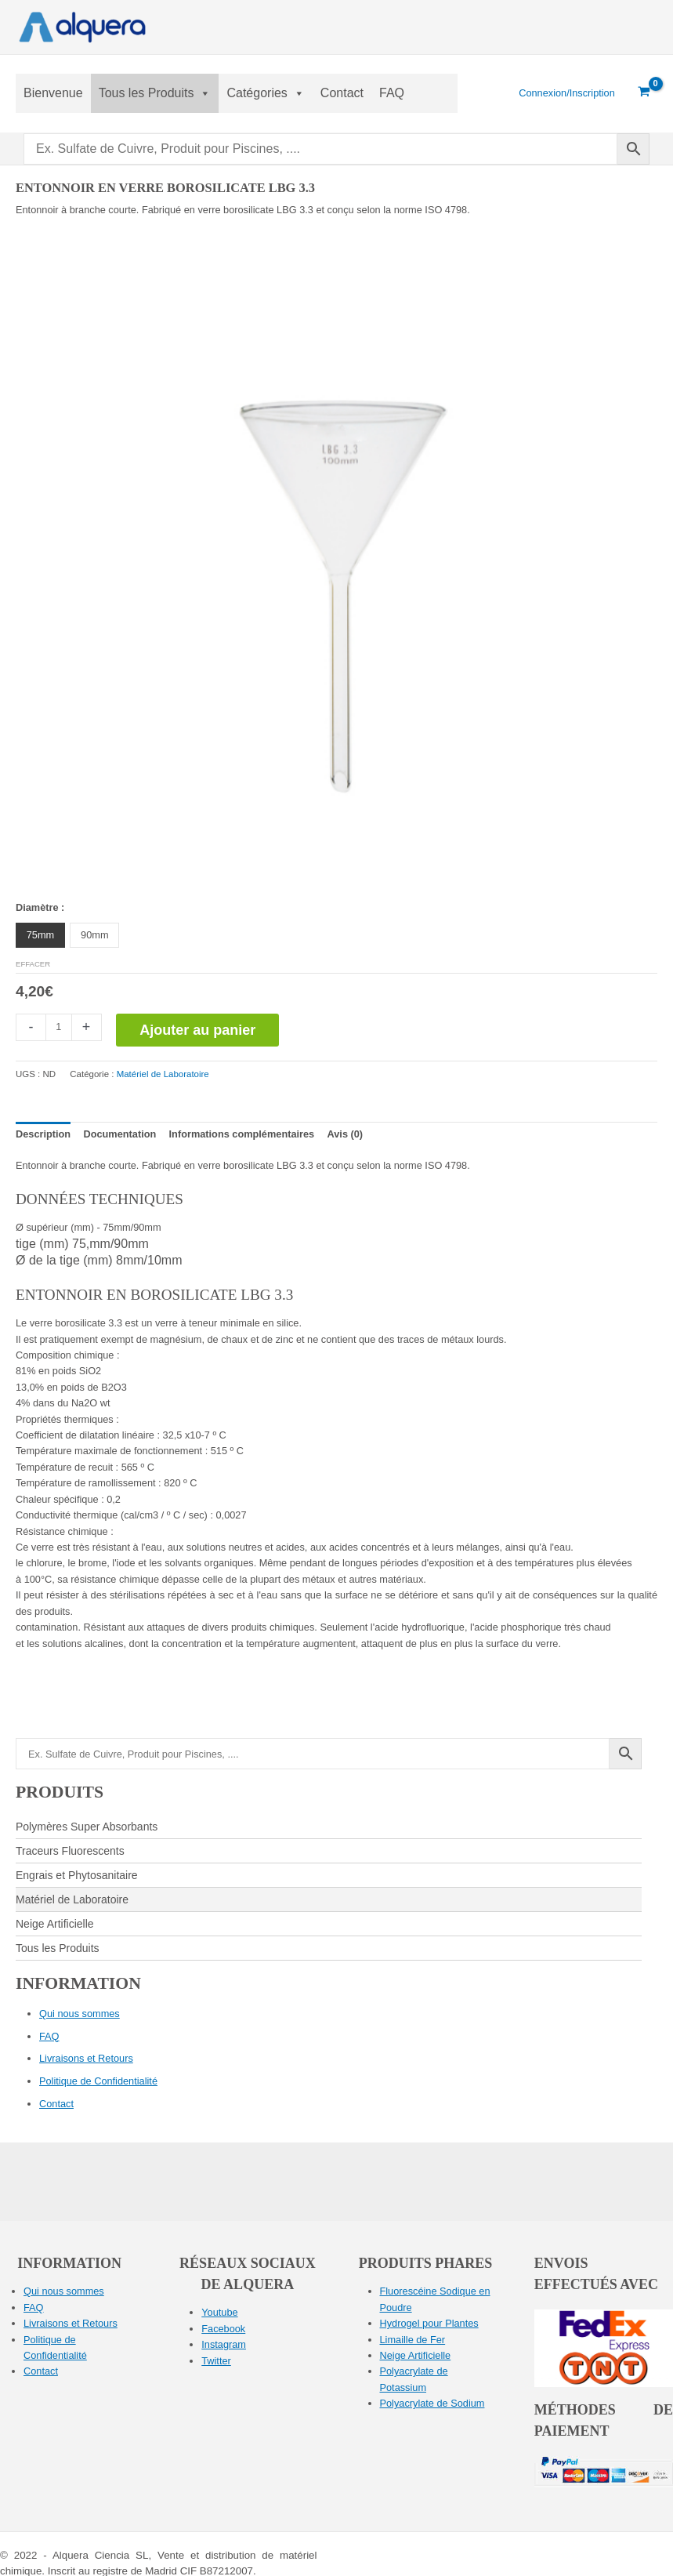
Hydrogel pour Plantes (429, 2323)
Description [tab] (43, 1134)
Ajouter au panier (197, 1030)
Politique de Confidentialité (98, 2081)
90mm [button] (94, 935)
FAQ (391, 93)
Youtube (219, 2312)
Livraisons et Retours (86, 2058)
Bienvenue (53, 93)
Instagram (223, 2344)
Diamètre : (40, 907)
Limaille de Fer (413, 2340)
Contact (342, 93)
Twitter (216, 2361)
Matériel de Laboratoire (163, 1074)
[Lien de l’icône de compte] (567, 93)
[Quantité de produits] (58, 1027)
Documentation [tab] (119, 1134)
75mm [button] (40, 935)
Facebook (223, 2329)
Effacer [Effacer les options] (33, 964)
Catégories (265, 93)
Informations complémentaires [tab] (242, 1134)
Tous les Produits (155, 93)
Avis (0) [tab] (345, 1134)
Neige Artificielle (415, 2355)
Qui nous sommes (79, 2013)
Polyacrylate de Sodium (432, 2403)
